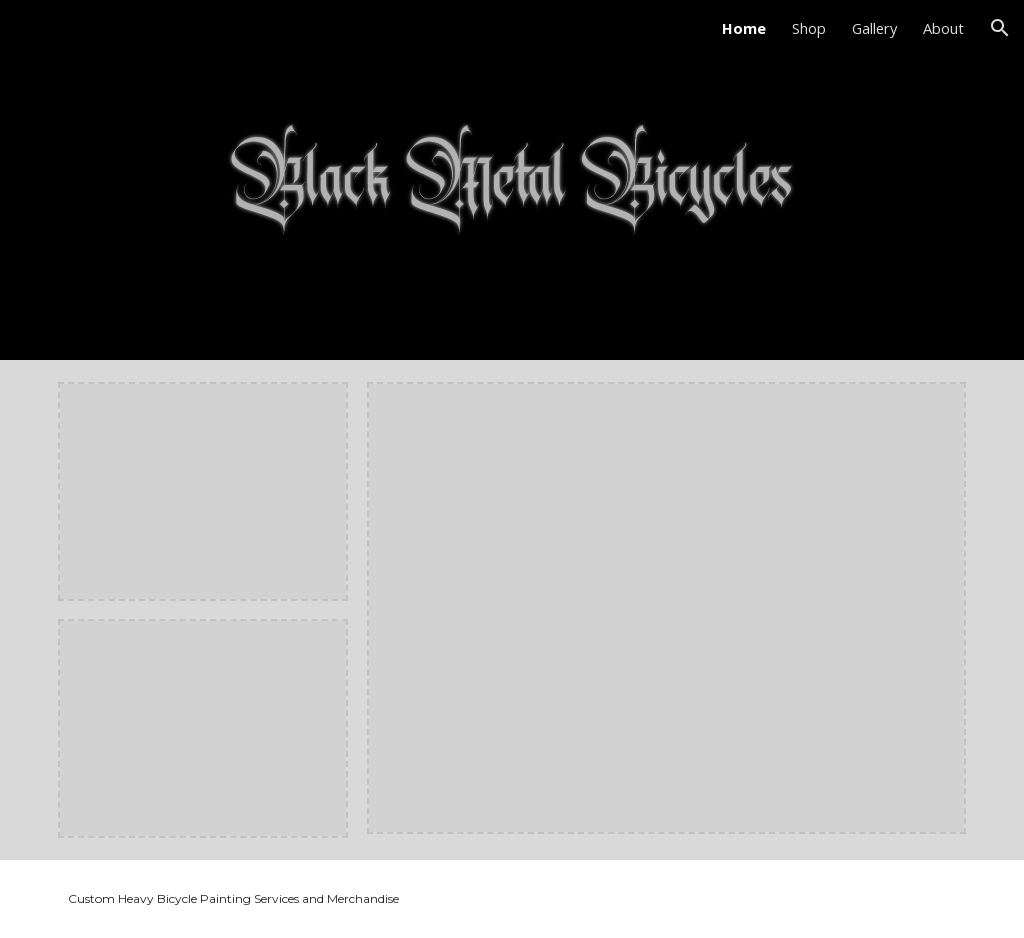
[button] (1000, 28)
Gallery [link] (874, 28)
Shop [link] (809, 28)
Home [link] (744, 28)
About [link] (943, 28)
